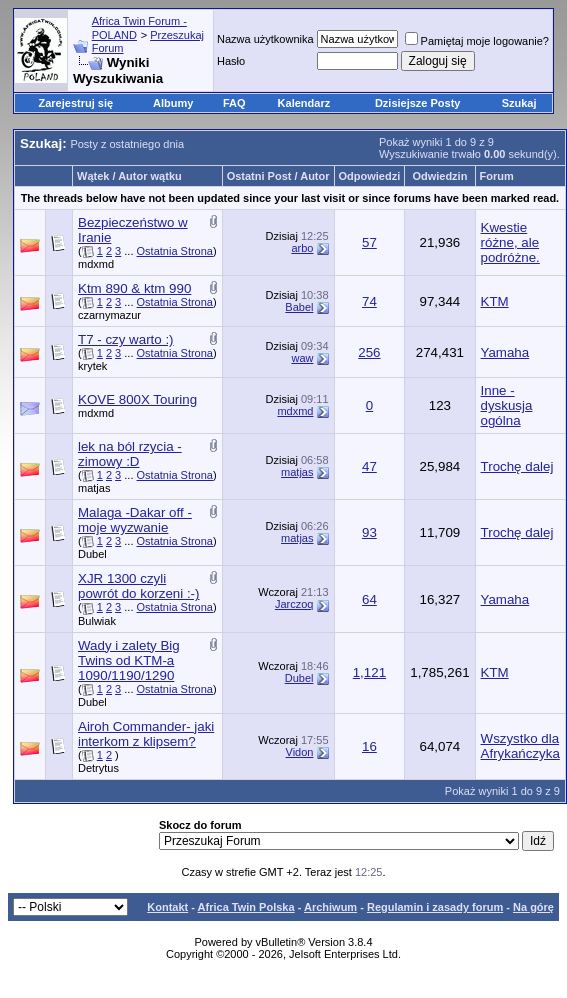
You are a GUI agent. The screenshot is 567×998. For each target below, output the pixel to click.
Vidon (300, 752)
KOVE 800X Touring (137, 399)
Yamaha (505, 352)
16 (369, 746)
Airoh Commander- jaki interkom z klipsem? (146, 734)
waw (302, 358)
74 (369, 301)
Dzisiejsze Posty (418, 103)
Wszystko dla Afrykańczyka (520, 746)
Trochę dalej (517, 466)
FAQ (234, 103)
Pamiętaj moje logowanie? (477, 41)
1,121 (369, 672)
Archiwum (330, 907)
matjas (94, 488)
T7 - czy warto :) (126, 339)
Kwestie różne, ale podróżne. (510, 242)
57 (369, 242)
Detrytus (98, 768)
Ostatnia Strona (175, 251)
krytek (92, 366)
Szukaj (519, 103)
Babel (299, 307)
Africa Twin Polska (246, 907)
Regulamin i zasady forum (435, 907)
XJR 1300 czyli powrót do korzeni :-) (138, 586)
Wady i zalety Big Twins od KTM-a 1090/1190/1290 (129, 660)
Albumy (173, 103)
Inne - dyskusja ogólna (507, 405)
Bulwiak (97, 621)
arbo (302, 248)
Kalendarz (304, 103)
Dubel (92, 554)
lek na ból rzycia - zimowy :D (130, 454)
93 (369, 532)
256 (369, 352)
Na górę (533, 907)
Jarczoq (294, 604)
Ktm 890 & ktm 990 (134, 288)
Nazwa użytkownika (265, 39)
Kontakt (167, 907)
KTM (495, 301)
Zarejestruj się (75, 103)
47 (369, 466)
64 (369, 599)
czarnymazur (109, 315)
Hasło (231, 61)
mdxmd (96, 264)
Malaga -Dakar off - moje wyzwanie (135, 520)
